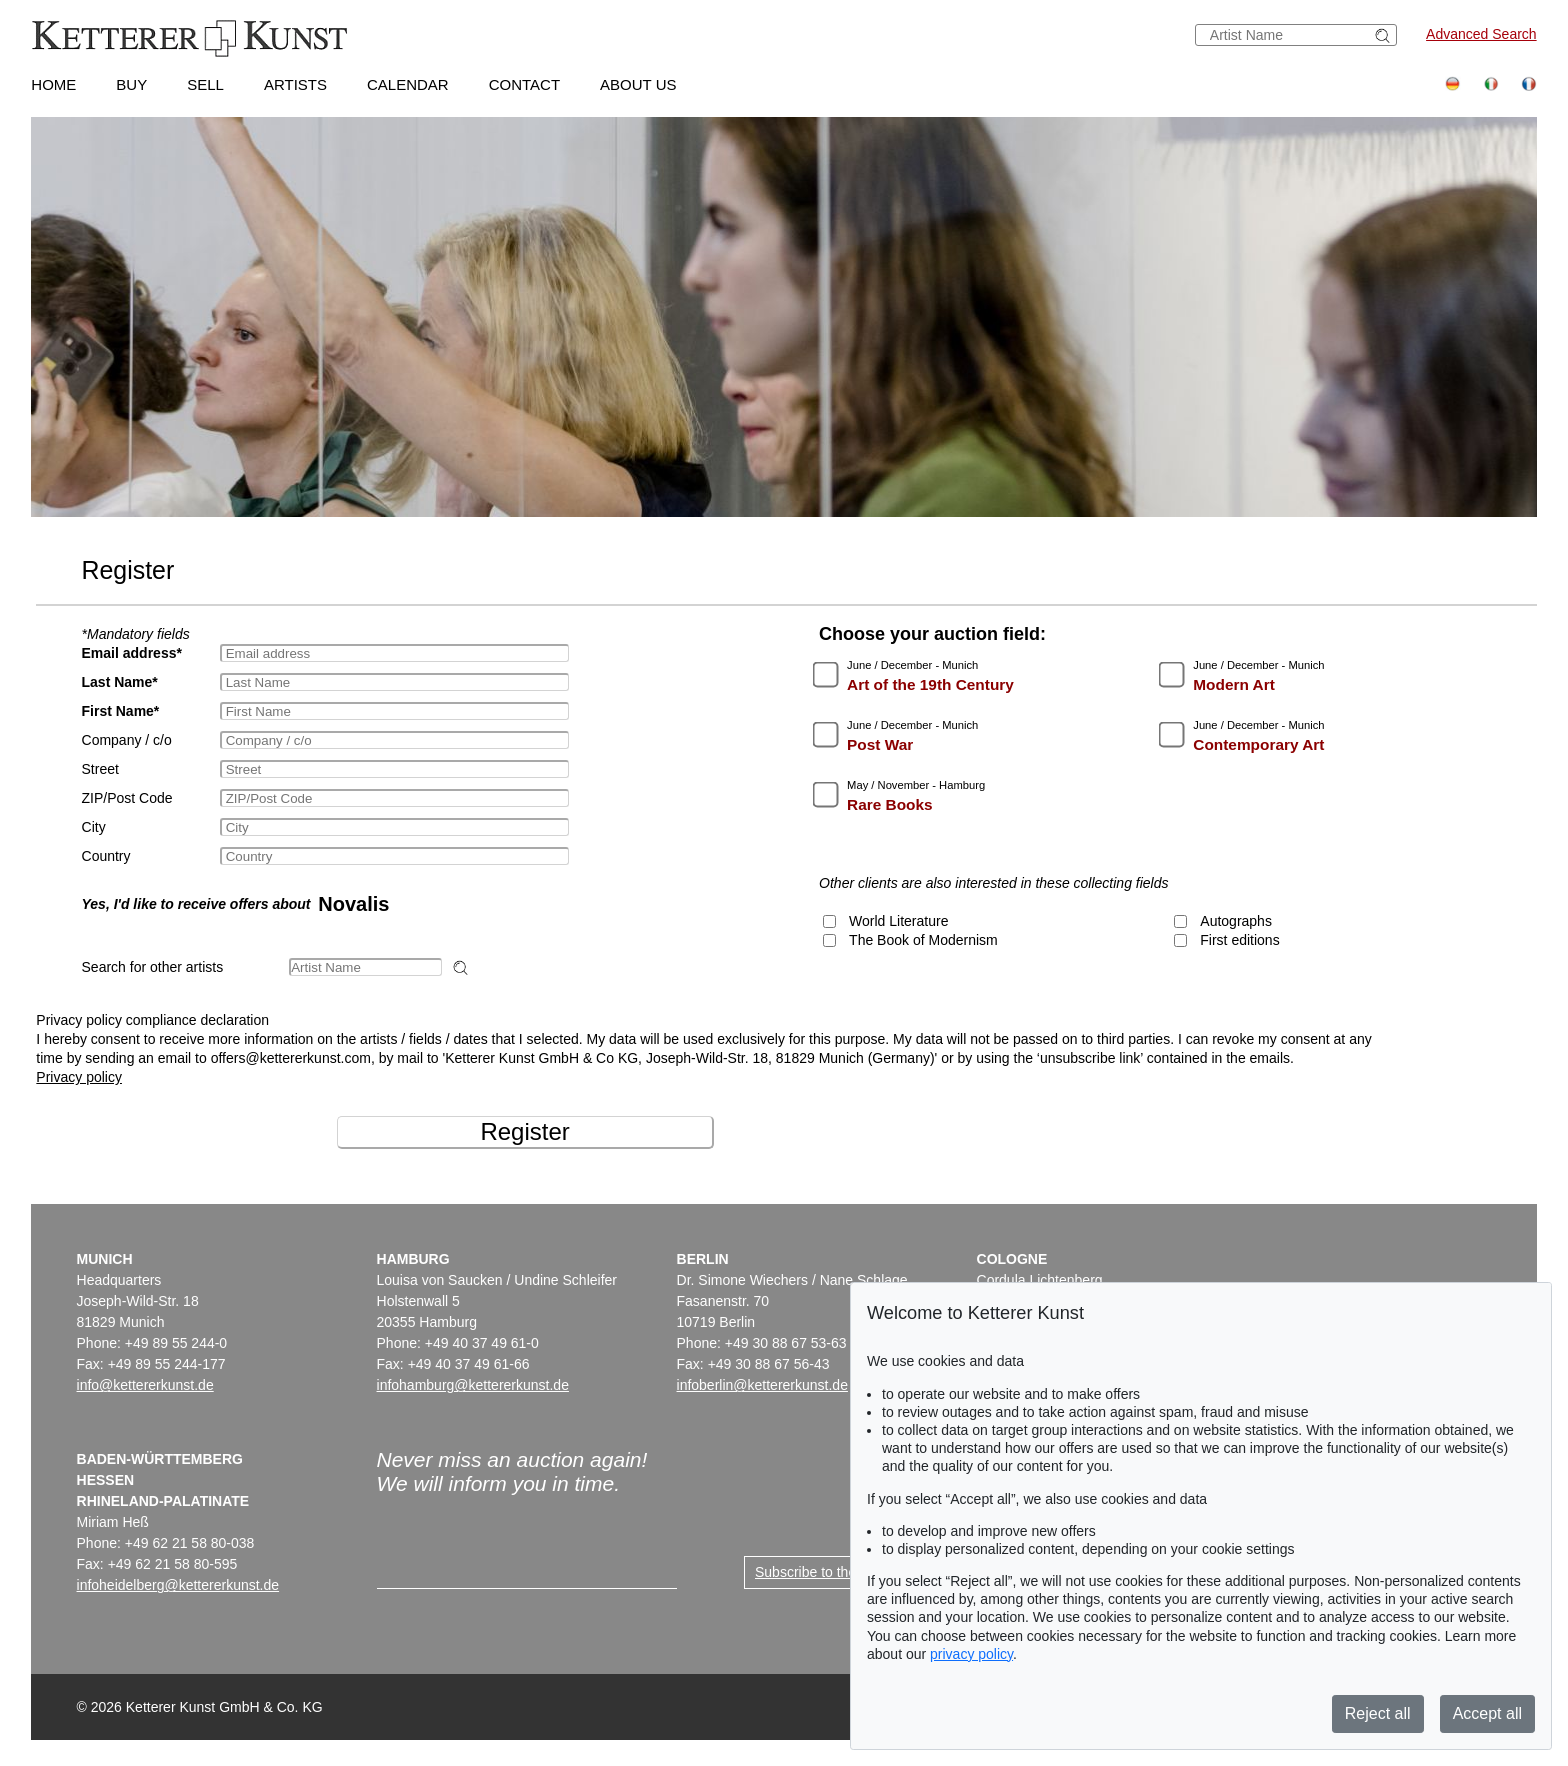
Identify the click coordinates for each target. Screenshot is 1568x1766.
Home (53, 84)
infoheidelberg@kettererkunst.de (178, 1585)
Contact (524, 84)
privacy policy (971, 1654)
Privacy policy (79, 1077)
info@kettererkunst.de (145, 1385)
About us (638, 84)
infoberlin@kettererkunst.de (762, 1385)
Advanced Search (1481, 34)
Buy (131, 84)
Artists (295, 84)
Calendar (408, 84)
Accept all (1487, 1713)
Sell (205, 84)
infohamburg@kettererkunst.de (473, 1385)
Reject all (1378, 1713)
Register (524, 1131)
